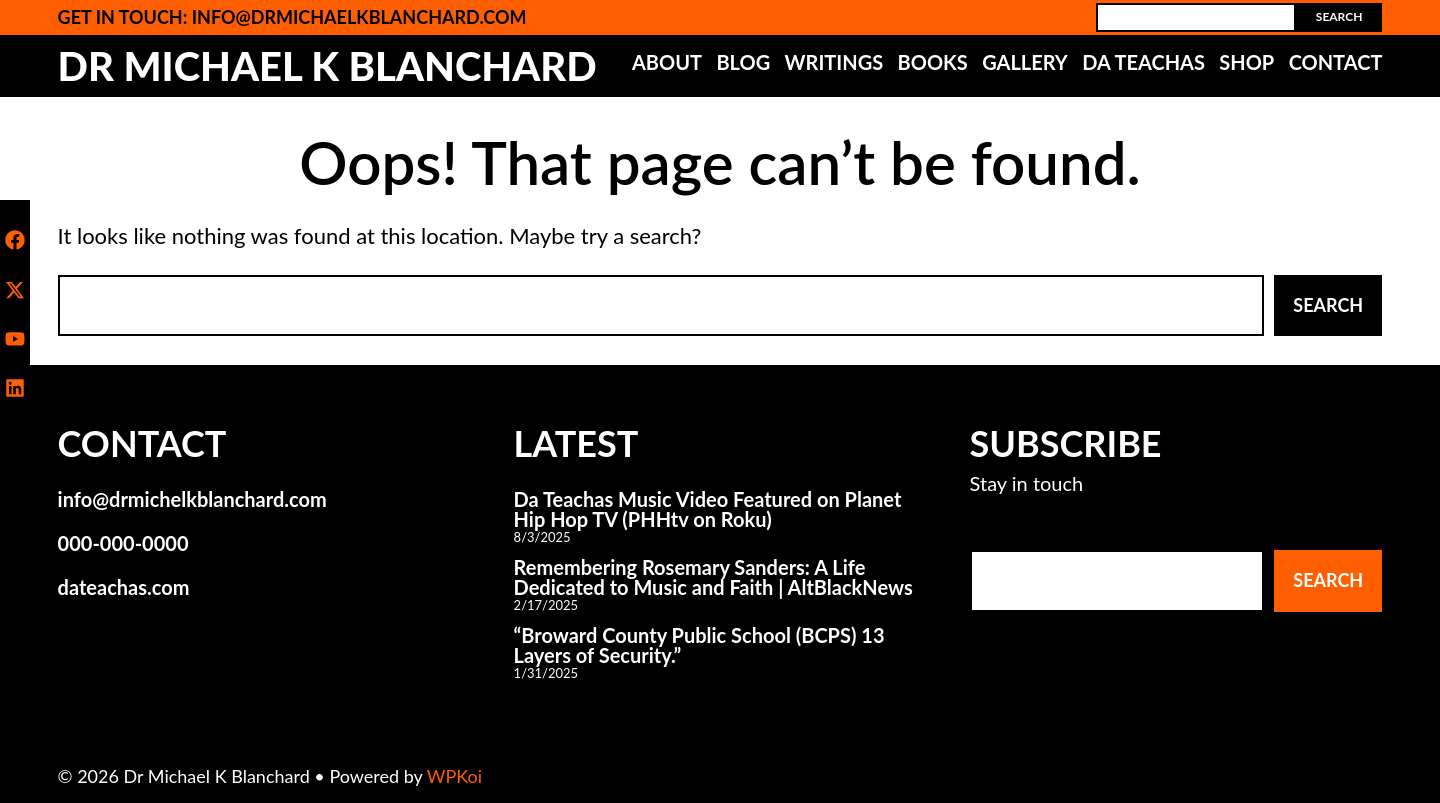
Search (1339, 16)
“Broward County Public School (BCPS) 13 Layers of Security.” (699, 645)
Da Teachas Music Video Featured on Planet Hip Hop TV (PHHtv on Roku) (708, 509)
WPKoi (454, 776)
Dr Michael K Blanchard (327, 66)
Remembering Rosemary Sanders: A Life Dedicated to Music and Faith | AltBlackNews (713, 577)
